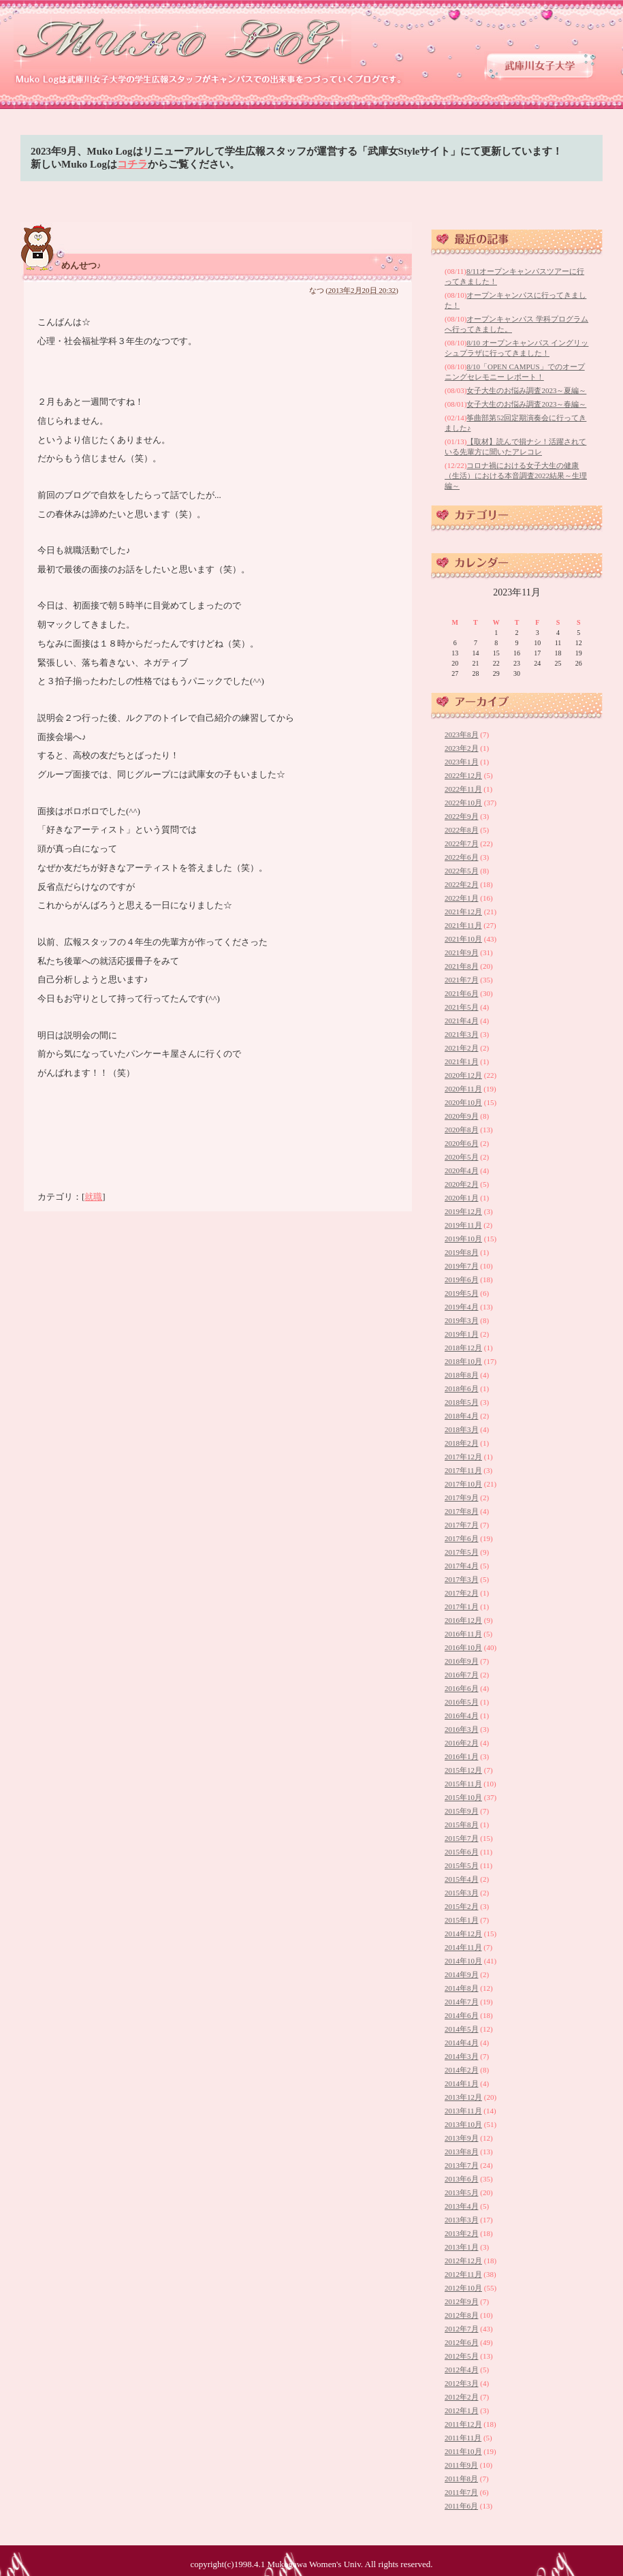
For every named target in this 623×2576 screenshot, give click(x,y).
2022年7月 (462, 843)
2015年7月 (462, 1838)
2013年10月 (463, 2124)
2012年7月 (462, 2329)
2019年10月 (463, 1239)
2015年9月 (462, 1811)
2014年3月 (462, 2056)
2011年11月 (463, 2438)
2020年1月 (462, 1198)
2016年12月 (463, 1620)
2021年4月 (462, 1021)
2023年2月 (462, 748)
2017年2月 (462, 1593)
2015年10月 (463, 1797)
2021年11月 (463, 925)
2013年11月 (463, 2111)
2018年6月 (462, 1388)
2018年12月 (463, 1348)
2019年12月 (463, 1211)
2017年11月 (463, 1470)
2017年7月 (462, 1525)
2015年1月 (462, 1920)
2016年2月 (462, 1743)
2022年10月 (463, 802)
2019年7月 (462, 1266)
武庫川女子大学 (540, 65)
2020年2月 (462, 1184)
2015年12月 (463, 1770)
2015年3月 (462, 1893)
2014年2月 (462, 2070)
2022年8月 (462, 830)
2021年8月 (462, 966)
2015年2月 (462, 1906)
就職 (93, 1197)
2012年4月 (462, 2369)
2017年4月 (462, 1566)
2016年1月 (462, 1756)
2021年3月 (462, 1034)
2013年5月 (462, 2192)
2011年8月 (461, 2478)
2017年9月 (462, 1497)
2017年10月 (463, 1484)
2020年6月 (462, 1143)
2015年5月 (462, 1865)
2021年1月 (462, 1061)
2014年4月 (462, 2042)
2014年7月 (462, 2002)
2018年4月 (462, 1416)
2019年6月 (462, 1279)
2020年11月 (463, 1089)
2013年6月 (462, 2179)
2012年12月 (463, 2260)
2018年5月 (462, 1402)
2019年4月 (462, 1307)
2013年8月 (462, 2151)
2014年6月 (462, 2015)
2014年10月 (463, 1961)
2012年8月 (462, 2315)
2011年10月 (463, 2451)
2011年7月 (461, 2492)
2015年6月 (462, 1852)
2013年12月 (463, 2097)
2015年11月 (463, 1784)
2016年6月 (462, 1688)
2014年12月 (463, 1933)
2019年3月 (462, 1320)
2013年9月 (462, 2138)
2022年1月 (462, 898)
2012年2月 (462, 2397)
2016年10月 (463, 1647)
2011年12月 (463, 2424)
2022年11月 (463, 789)
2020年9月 (462, 1116)
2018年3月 (462, 1429)
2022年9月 (462, 816)
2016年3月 (462, 1729)
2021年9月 (462, 952)
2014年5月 (462, 2029)
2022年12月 (463, 775)
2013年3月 (462, 2220)
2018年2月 (462, 1443)
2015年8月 (462, 1824)
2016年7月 (462, 1675)
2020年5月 (462, 1157)
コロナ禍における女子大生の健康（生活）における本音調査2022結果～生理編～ (516, 475)
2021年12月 (463, 911)
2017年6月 (462, 1538)
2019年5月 (462, 1293)
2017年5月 (462, 1552)
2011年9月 (461, 2465)
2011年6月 (461, 2506)
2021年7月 (462, 980)
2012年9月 (462, 2301)
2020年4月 (462, 1170)
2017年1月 (462, 1606)
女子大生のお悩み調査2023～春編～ (526, 404)
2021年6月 (462, 993)
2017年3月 (462, 1579)
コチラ (132, 164)
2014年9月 (462, 1974)
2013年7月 (462, 2165)
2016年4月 (462, 1715)
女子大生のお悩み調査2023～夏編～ (526, 390)
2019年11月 (463, 1225)
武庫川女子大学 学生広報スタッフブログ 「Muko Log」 (183, 41)
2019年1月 (462, 1334)
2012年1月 (462, 2410)
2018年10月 (463, 1361)
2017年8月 (462, 1511)
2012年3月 (462, 2383)
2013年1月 (462, 2247)
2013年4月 (462, 2206)
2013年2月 (462, 2233)
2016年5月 (462, 1702)
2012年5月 (462, 2356)
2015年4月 (462, 1879)
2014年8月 (462, 1988)
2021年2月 (462, 1048)
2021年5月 (462, 1007)
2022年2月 (462, 884)
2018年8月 (462, 1375)
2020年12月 (463, 1075)
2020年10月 (463, 1102)
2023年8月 (462, 734)
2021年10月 (463, 939)
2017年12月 (463, 1457)
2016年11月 (463, 1634)
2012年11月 (463, 2274)
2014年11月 (463, 1947)
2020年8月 (462, 1130)
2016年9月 (462, 1661)
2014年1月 (462, 2083)
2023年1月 (462, 762)
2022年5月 (462, 871)
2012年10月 (463, 2288)
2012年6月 (462, 2342)
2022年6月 (462, 857)
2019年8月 (462, 1252)
